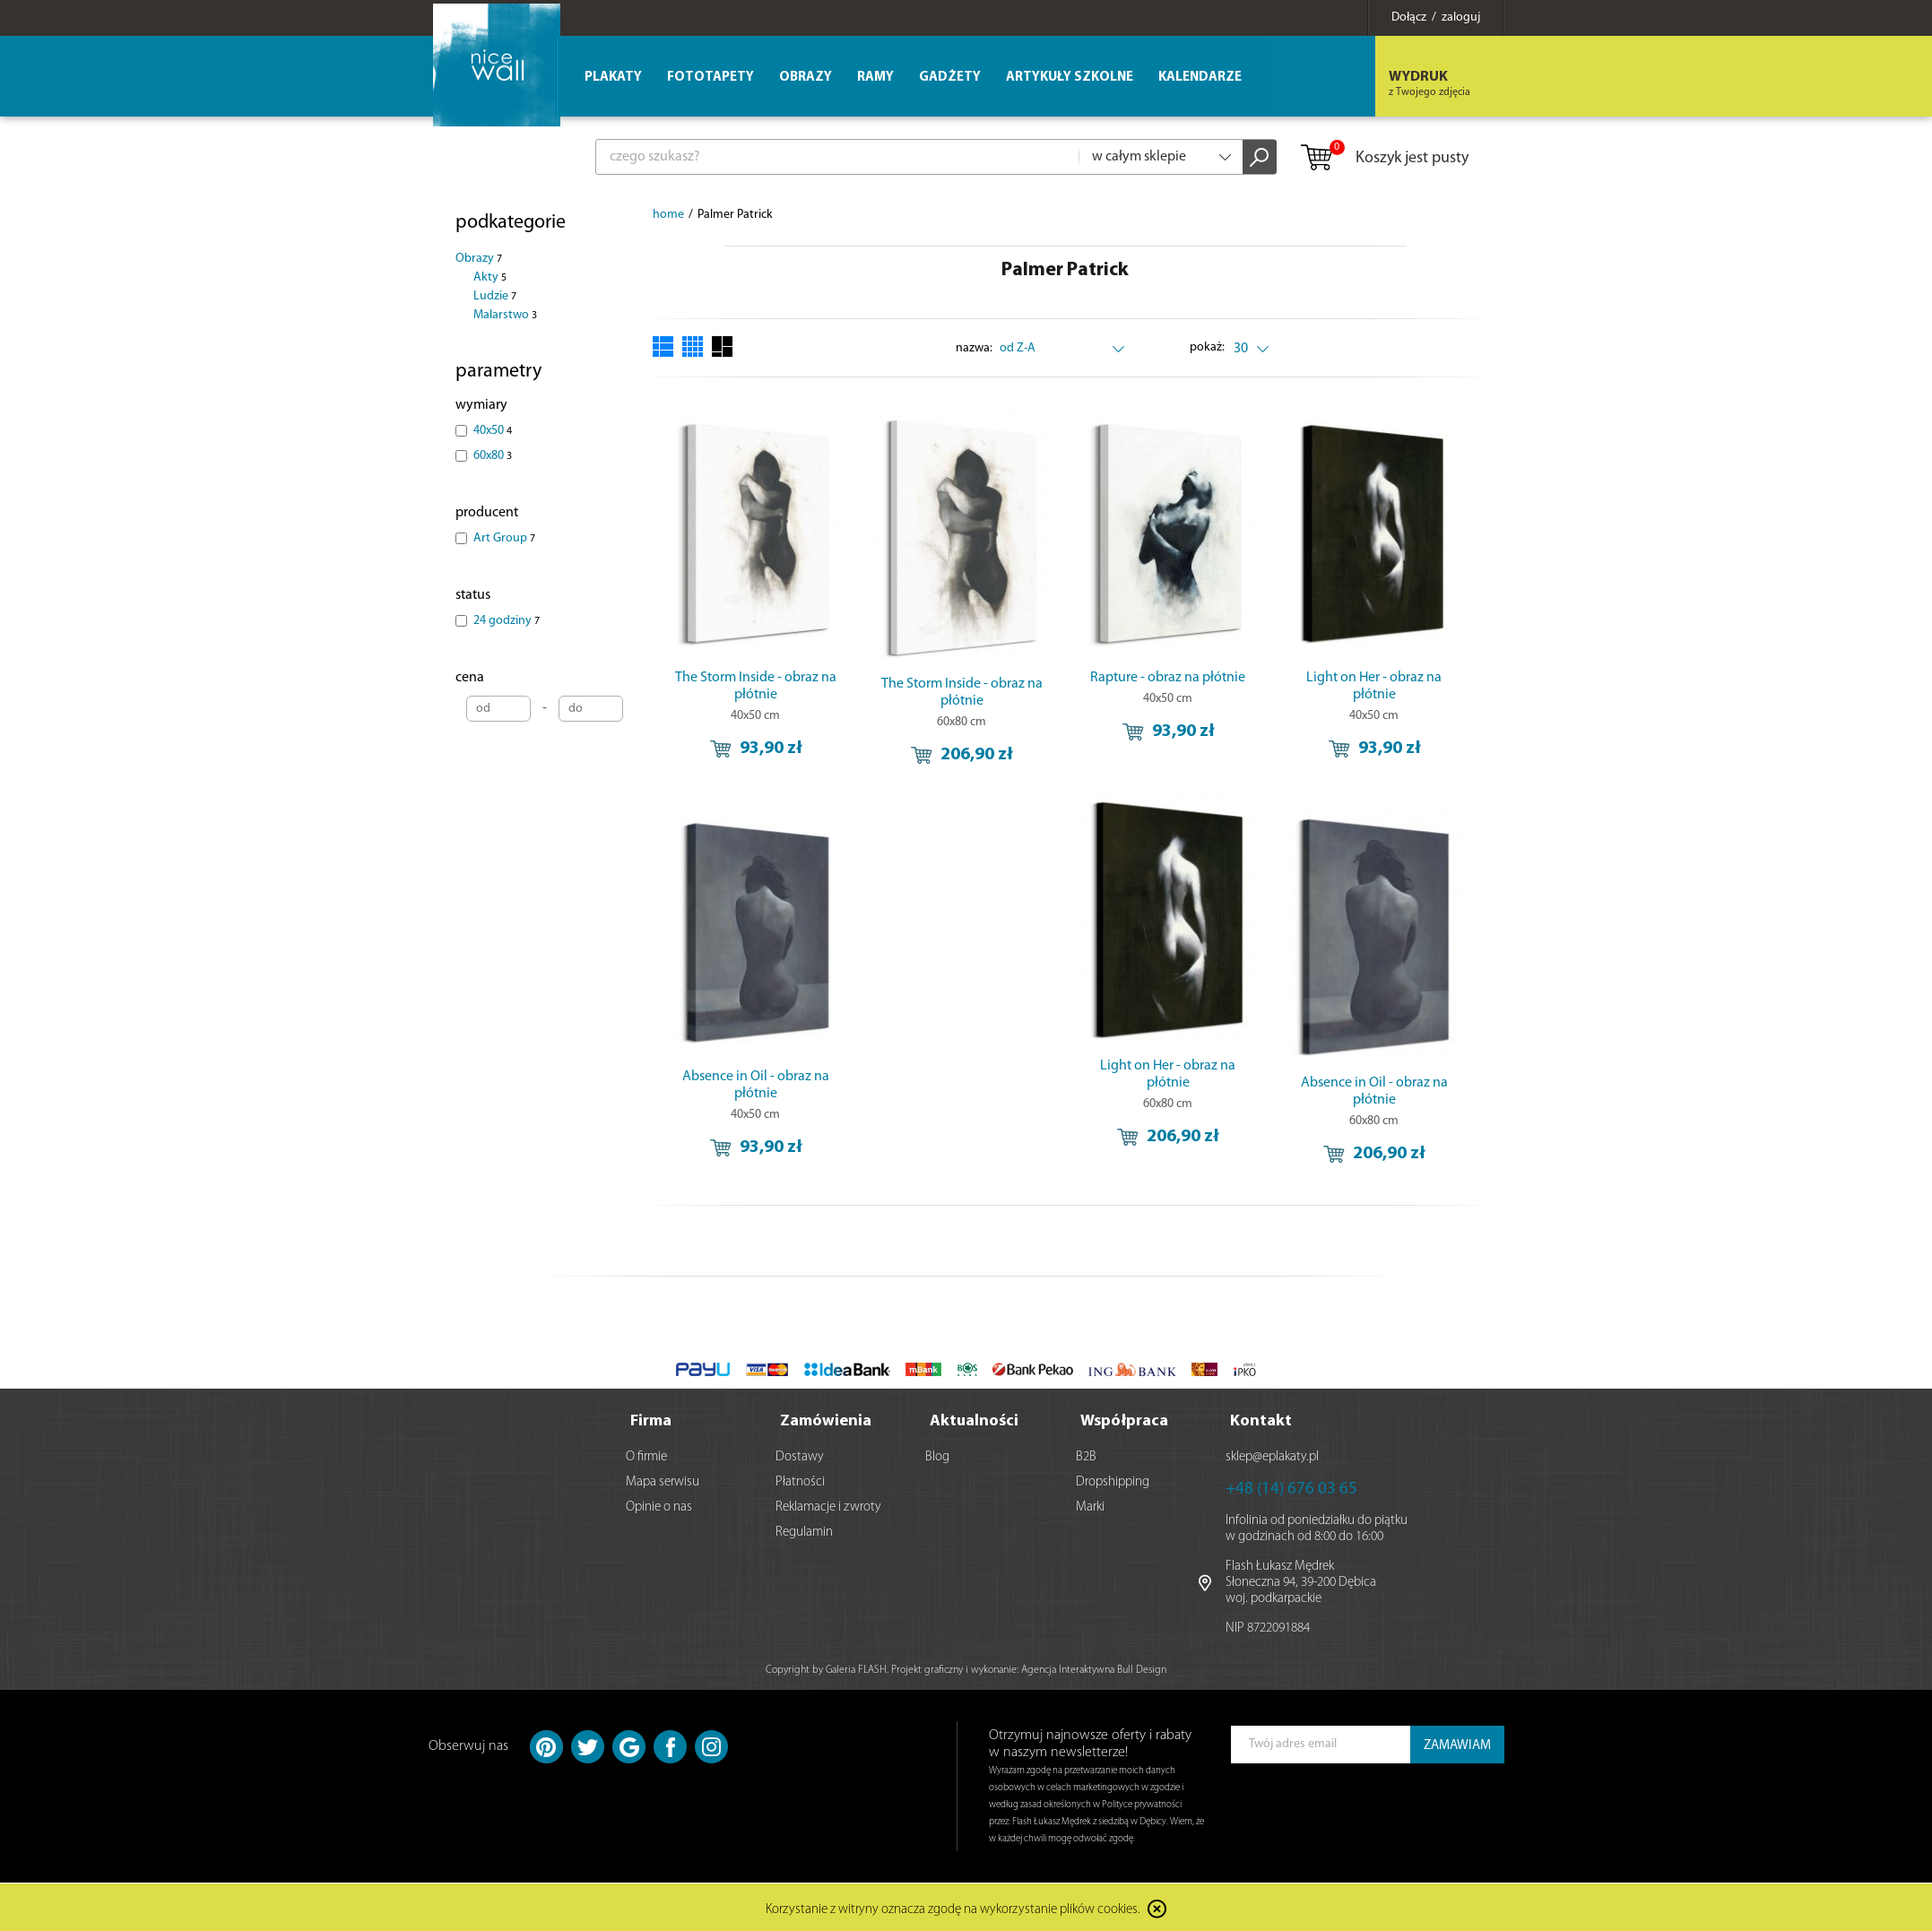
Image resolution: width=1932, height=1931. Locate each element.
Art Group (504, 538)
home (668, 214)
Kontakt (1261, 1419)
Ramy (875, 77)
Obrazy (478, 258)
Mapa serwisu (662, 1480)
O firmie (646, 1455)
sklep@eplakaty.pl (1272, 1455)
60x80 (492, 456)
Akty (490, 277)
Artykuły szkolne (1069, 77)
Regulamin (804, 1530)
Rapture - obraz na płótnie (1167, 678)
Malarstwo (505, 315)
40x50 (492, 430)
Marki (1090, 1505)
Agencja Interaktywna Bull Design (1093, 1668)
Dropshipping (1112, 1480)
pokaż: (1207, 347)
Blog (937, 1455)
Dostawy (799, 1455)
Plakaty (613, 77)
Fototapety (710, 77)
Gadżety (950, 77)
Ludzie (494, 296)
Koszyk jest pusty (1383, 158)
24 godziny (506, 621)
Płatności (800, 1480)
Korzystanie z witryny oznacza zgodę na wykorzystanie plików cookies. (953, 1908)
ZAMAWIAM (1457, 1744)
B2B (1086, 1455)
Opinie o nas (659, 1505)
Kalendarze (1200, 77)
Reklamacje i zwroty (828, 1505)
